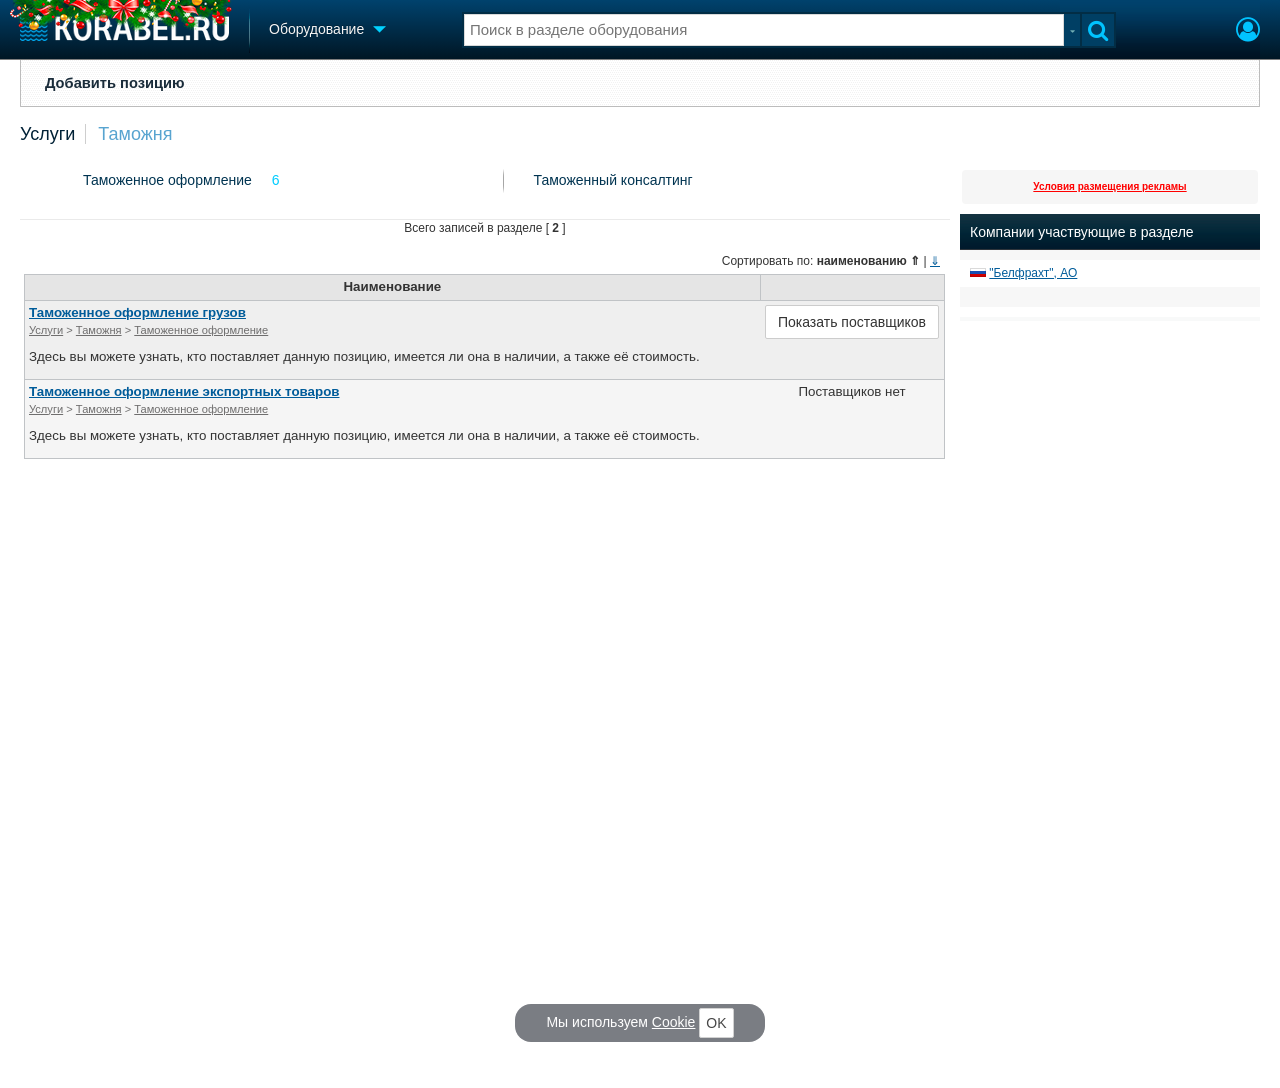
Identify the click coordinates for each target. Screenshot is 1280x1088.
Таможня (135, 134)
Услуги (47, 134)
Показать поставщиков (852, 322)
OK (716, 1023)
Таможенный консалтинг (613, 180)
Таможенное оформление (167, 180)
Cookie (674, 1022)
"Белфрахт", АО (1033, 273)
